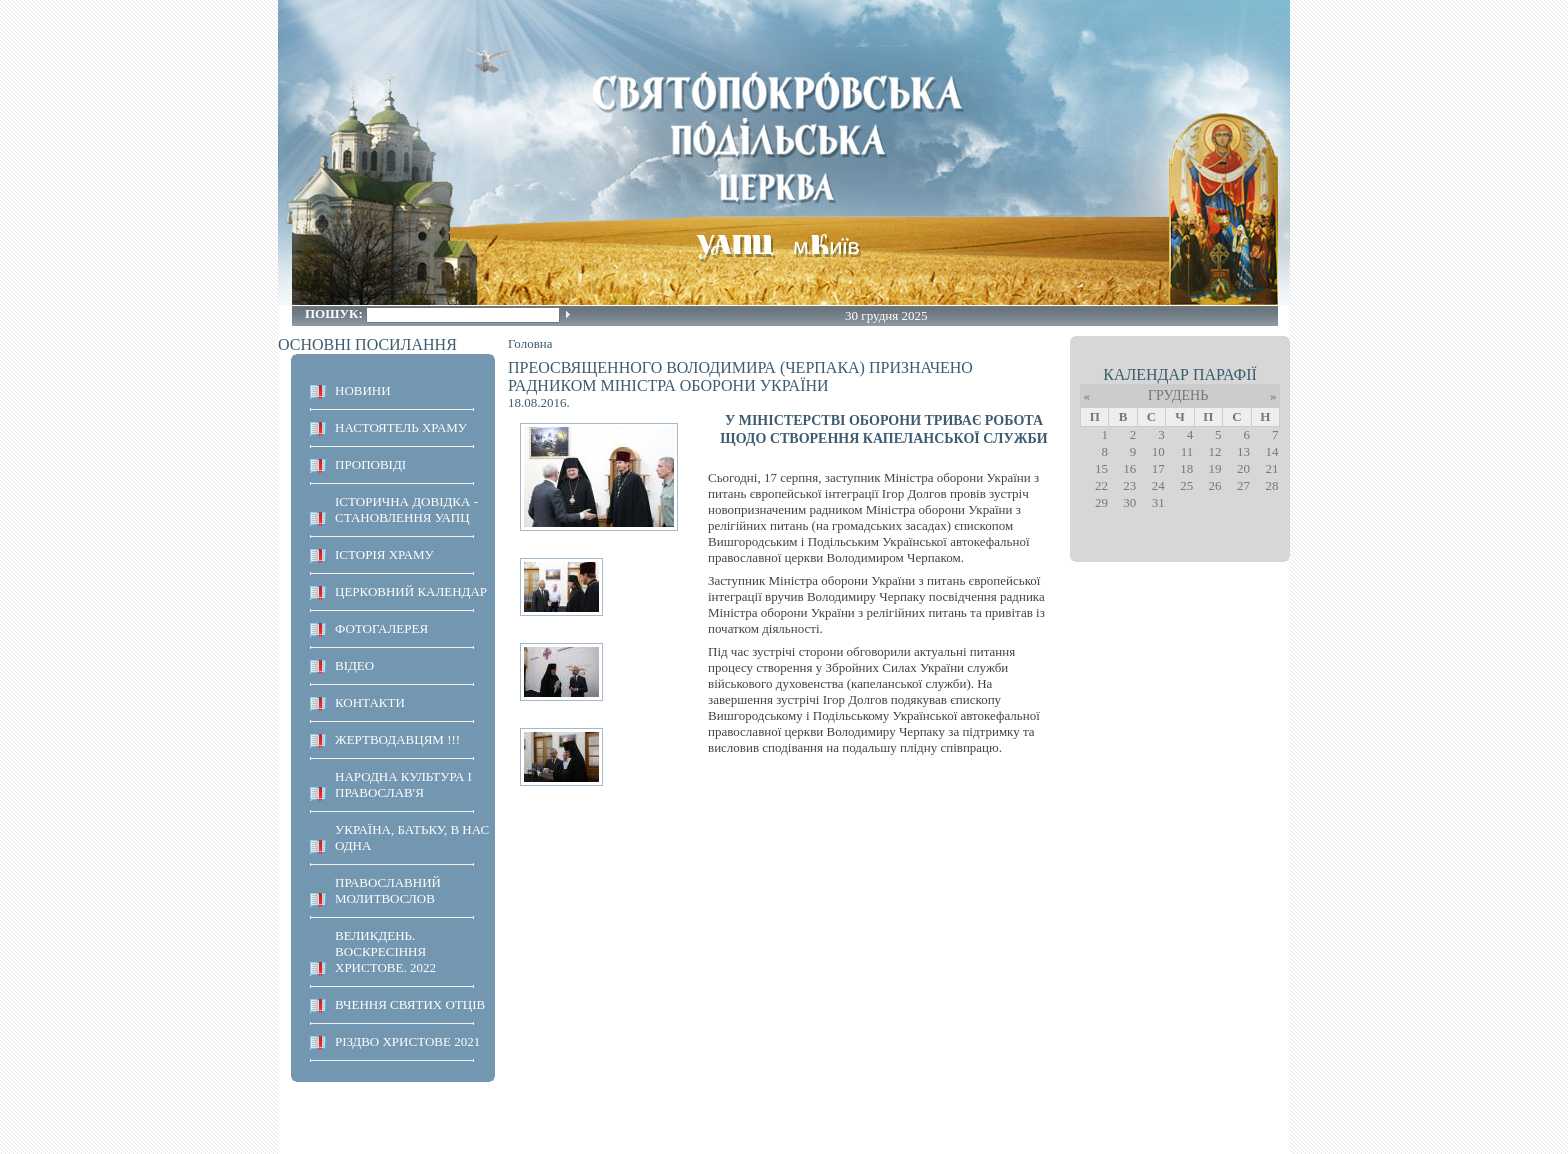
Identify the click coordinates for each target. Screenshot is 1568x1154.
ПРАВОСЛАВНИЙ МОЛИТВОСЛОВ (388, 890)
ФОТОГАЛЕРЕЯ (381, 628)
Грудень (1178, 395)
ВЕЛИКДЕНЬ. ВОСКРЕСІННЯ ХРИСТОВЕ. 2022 (385, 951)
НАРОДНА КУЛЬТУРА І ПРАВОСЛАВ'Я (403, 784)
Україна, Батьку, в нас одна (412, 837)
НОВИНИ (363, 390)
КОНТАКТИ (370, 702)
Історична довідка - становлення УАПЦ (406, 509)
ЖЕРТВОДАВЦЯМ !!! (397, 739)
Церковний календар (411, 591)
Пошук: (335, 313)
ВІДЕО (354, 665)
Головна (530, 343)
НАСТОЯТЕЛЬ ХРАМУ (401, 427)
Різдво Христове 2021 (407, 1041)
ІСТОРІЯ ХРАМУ (384, 554)
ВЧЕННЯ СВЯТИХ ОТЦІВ (410, 1004)
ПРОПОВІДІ (370, 464)
